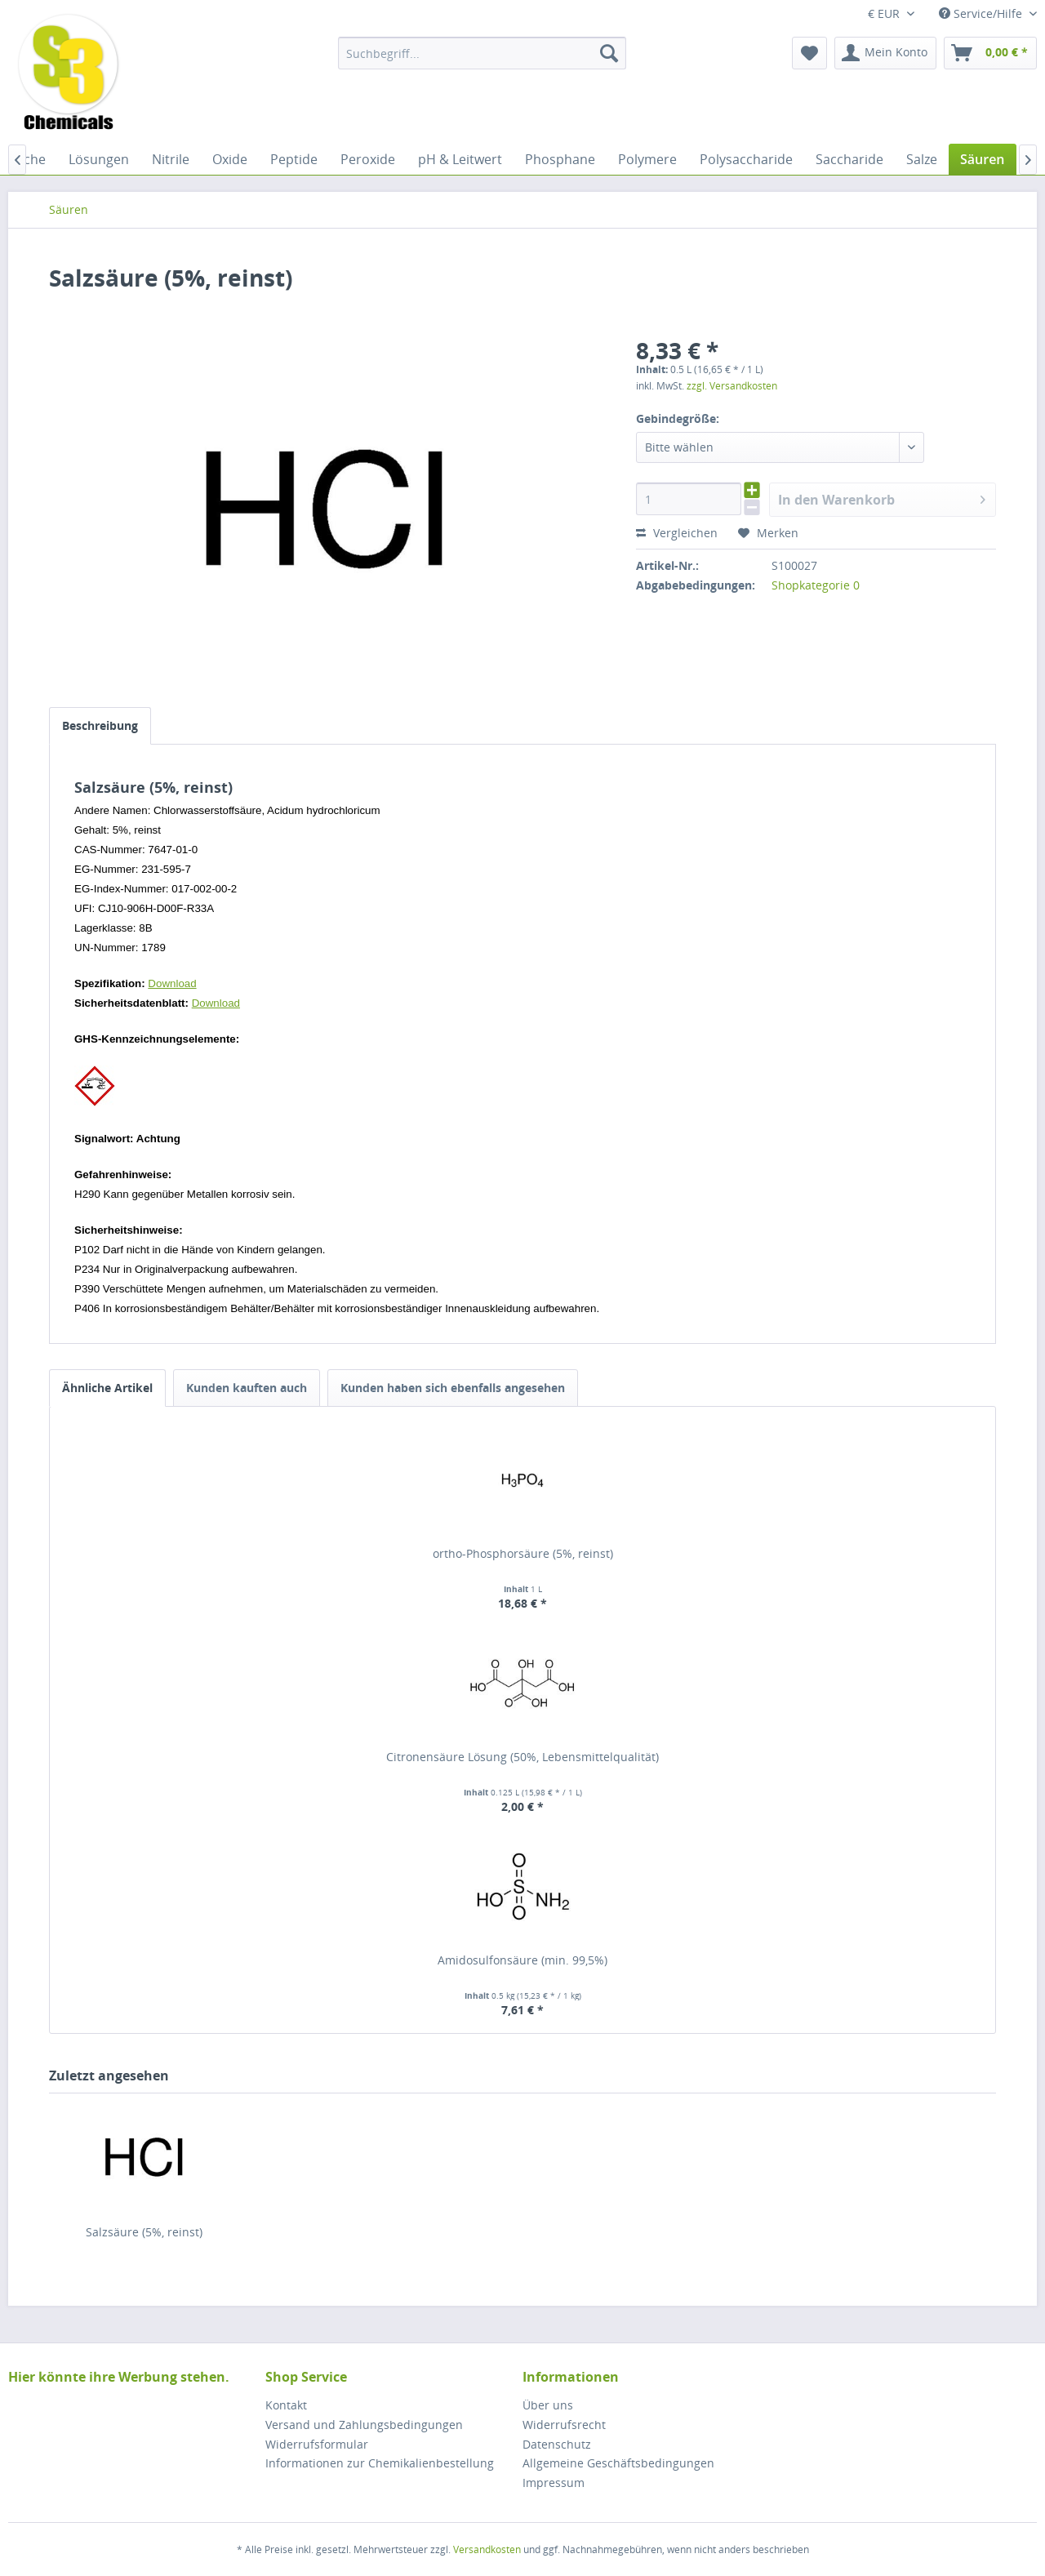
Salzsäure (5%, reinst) (144, 2232)
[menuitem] (482, 53)
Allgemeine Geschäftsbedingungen (618, 2463)
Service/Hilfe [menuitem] (982, 13)
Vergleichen (677, 533)
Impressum (553, 2482)
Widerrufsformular (316, 2444)
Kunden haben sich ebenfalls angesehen (452, 1387)
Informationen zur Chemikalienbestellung (379, 2463)
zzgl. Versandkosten (732, 386)
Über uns (547, 2405)
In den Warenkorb (881, 498)
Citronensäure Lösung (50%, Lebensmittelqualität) (522, 1756)
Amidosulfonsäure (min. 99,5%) (522, 1960)
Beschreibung (100, 725)
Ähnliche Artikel (107, 1387)
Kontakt (286, 2405)
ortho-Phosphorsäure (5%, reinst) (523, 1553)
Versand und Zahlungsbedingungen (364, 2424)
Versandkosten (487, 2549)
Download (172, 983)
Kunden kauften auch (246, 1387)
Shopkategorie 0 (816, 585)
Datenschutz (556, 2444)
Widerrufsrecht (564, 2424)
